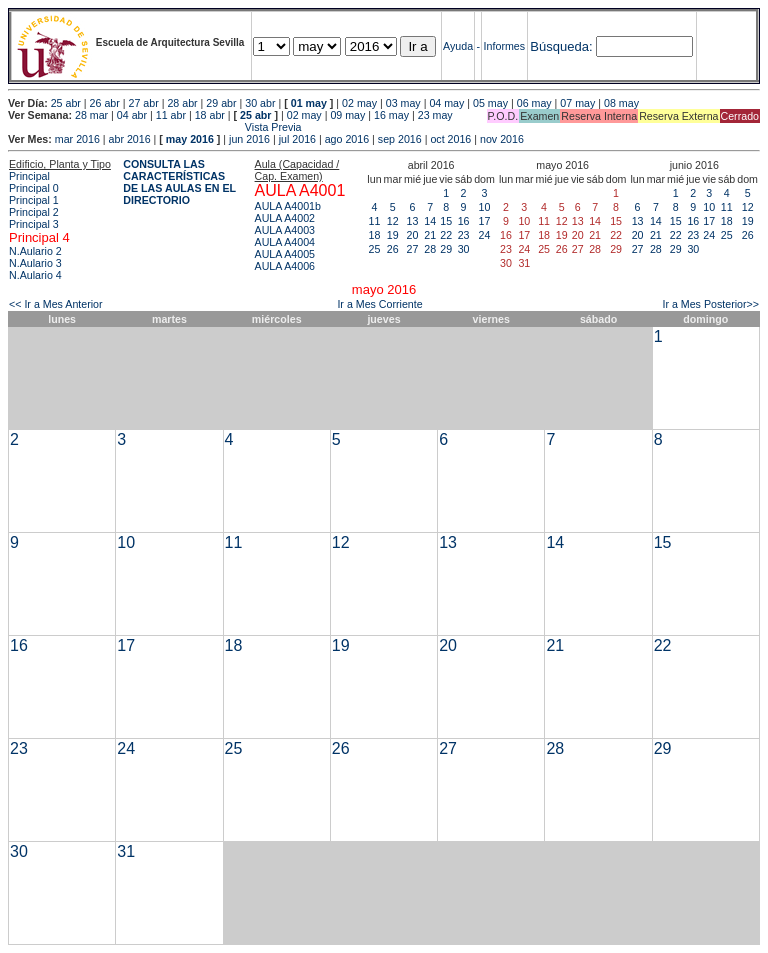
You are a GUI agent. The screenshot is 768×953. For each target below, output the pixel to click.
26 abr (105, 103)
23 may (435, 115)
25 (375, 249)
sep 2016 (400, 139)
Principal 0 (34, 188)
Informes (504, 46)
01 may (309, 103)
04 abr (132, 115)
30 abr (260, 103)
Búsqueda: (561, 46)
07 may (577, 103)
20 (413, 235)
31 (126, 851)
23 (464, 235)
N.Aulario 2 (35, 251)
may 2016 (190, 139)
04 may (446, 103)
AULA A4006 (285, 266)
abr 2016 (130, 139)
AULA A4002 (285, 218)
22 (446, 235)
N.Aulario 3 (35, 263)
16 (464, 221)
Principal (29, 176)
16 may (391, 115)
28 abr (182, 103)
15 (446, 221)
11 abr (171, 115)
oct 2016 (450, 139)
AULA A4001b (288, 206)
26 (393, 249)
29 (446, 249)
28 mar (91, 115)
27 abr (144, 103)
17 (485, 221)
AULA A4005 (285, 254)
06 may (534, 103)
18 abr (210, 115)
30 (464, 249)
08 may (621, 103)
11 (375, 221)
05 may (490, 103)
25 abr (66, 103)
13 (413, 221)
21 (430, 235)
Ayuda (458, 46)
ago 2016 (347, 139)
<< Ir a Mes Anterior (56, 304)
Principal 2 (34, 212)
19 (393, 235)
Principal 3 (34, 224)
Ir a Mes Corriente (379, 304)
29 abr (221, 103)
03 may (403, 103)
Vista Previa (155, 127)
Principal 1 (34, 200)
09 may (347, 115)
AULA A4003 (285, 230)
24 (485, 235)
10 (485, 207)
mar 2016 (77, 139)
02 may (359, 103)
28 (430, 249)
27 (413, 249)
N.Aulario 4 (35, 275)
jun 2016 (249, 139)
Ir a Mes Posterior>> (710, 304)
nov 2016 (502, 139)
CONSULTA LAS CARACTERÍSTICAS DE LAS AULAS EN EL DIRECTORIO (179, 182)
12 (393, 221)
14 (430, 221)
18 (375, 235)
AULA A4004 (285, 242)
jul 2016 (297, 139)
